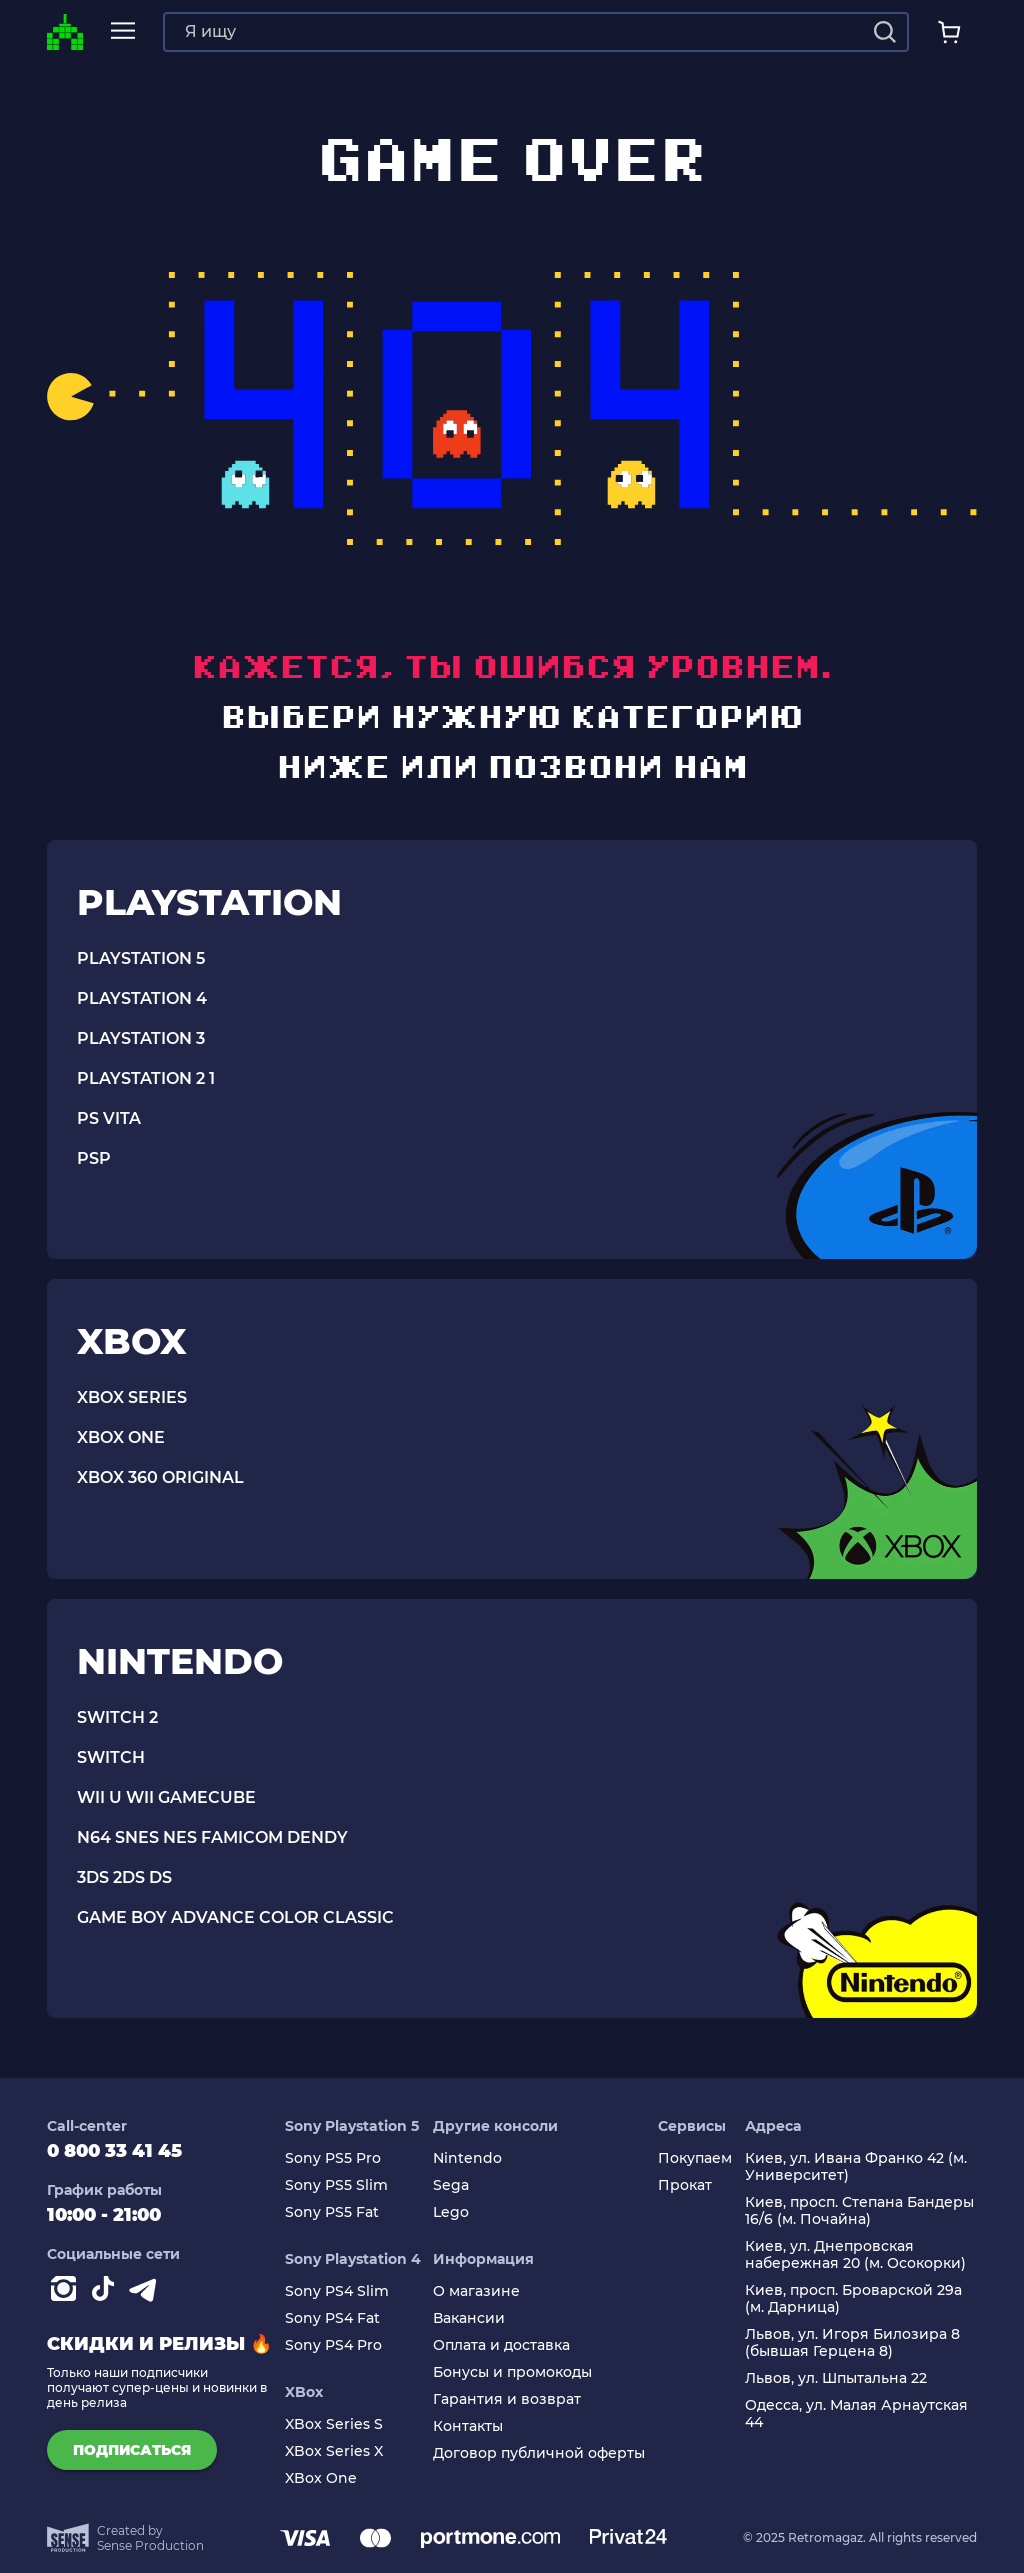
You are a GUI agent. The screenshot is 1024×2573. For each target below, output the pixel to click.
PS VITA (109, 1118)
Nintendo (467, 2158)
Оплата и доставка (501, 2345)
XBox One (321, 2478)
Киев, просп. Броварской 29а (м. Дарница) (853, 2299)
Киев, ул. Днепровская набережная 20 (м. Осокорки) (855, 2255)
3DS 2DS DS (124, 1877)
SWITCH (111, 1757)
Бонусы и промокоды (512, 2372)
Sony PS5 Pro (333, 2158)
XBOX (132, 1341)
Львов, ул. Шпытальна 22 (836, 2378)
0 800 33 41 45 (114, 2151)
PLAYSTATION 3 (141, 1038)
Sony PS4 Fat (332, 2318)
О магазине (476, 2291)
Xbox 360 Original (160, 1477)
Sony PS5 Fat (332, 2212)
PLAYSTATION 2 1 (146, 1078)
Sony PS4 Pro (333, 2345)
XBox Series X (334, 2451)
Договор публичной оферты (539, 2453)
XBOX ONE (121, 1437)
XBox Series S (334, 2424)
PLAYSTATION (209, 902)
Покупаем (695, 2158)
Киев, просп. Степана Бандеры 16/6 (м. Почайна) (859, 2211)
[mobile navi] (123, 31)
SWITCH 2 (117, 1717)
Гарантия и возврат (507, 2399)
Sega (451, 2185)
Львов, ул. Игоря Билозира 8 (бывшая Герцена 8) (852, 2343)
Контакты (468, 2426)
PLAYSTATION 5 (141, 958)
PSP (94, 1158)
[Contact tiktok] (107, 2293)
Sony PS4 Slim (337, 2291)
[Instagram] (67, 2293)
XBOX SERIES (132, 1397)
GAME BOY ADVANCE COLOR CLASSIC (235, 1917)
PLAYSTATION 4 (142, 998)
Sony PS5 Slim (336, 2185)
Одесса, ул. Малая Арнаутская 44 (856, 2414)
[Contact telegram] (147, 2293)
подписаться (132, 2450)
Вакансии (469, 2318)
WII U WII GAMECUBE (166, 1797)
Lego (451, 2212)
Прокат (685, 2185)
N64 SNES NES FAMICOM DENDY (212, 1837)
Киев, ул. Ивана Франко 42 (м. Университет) (856, 2167)
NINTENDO (180, 1661)
